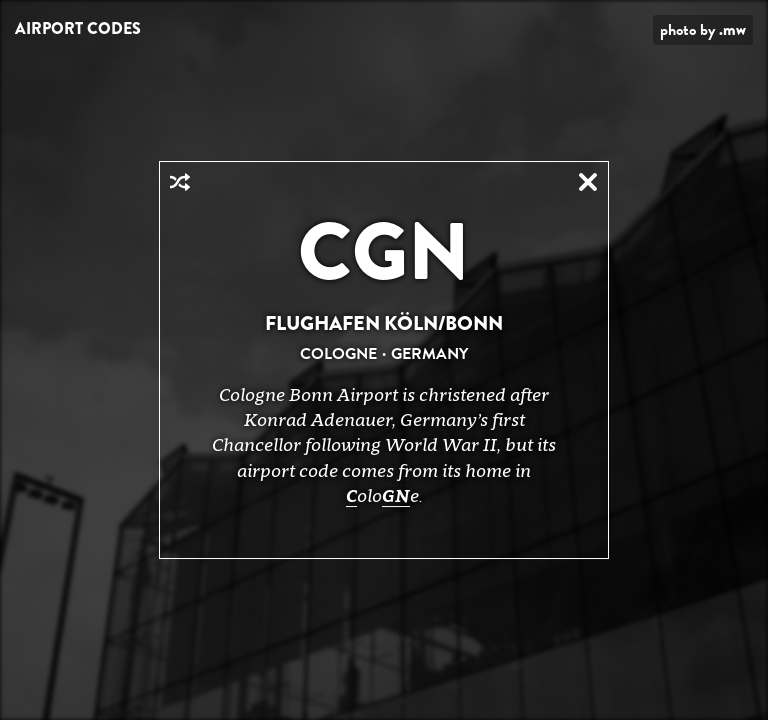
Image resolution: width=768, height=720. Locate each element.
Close (588, 182)
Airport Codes (78, 28)
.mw (732, 29)
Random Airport (180, 182)
